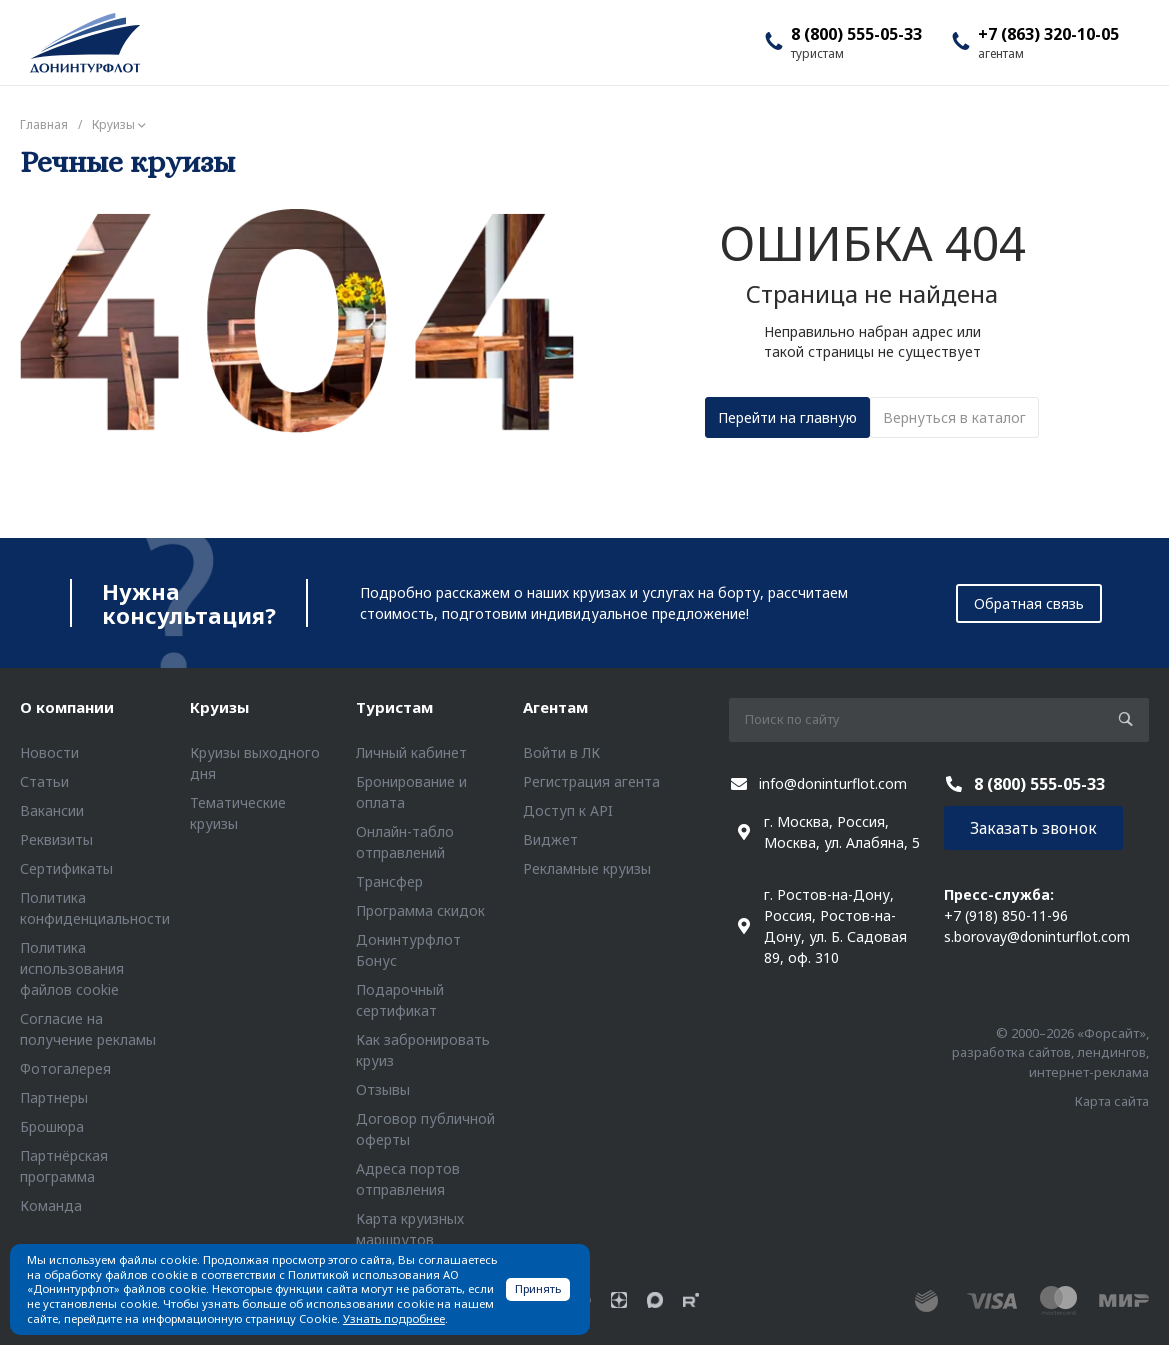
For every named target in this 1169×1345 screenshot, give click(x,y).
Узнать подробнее (394, 1318)
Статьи (44, 781)
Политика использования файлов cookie (72, 968)
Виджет (550, 839)
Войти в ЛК (561, 752)
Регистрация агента (591, 781)
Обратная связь (1029, 603)
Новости (49, 752)
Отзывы (383, 1089)
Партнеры (54, 1097)
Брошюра (52, 1126)
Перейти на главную (787, 417)
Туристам (394, 707)
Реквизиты (56, 839)
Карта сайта (1112, 1101)
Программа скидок (420, 910)
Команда (51, 1205)
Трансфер (389, 881)
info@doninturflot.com (833, 783)
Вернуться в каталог (954, 417)
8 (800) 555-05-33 (856, 34)
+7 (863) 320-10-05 (1048, 34)
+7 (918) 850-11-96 (1006, 915)
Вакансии (52, 810)
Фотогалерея (65, 1068)
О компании (67, 707)
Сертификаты (66, 868)
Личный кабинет (411, 752)
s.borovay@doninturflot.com (1037, 936)
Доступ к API (568, 810)
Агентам (555, 707)
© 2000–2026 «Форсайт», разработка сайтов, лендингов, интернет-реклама (1050, 1052)
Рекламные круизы (587, 868)
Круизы (219, 707)
